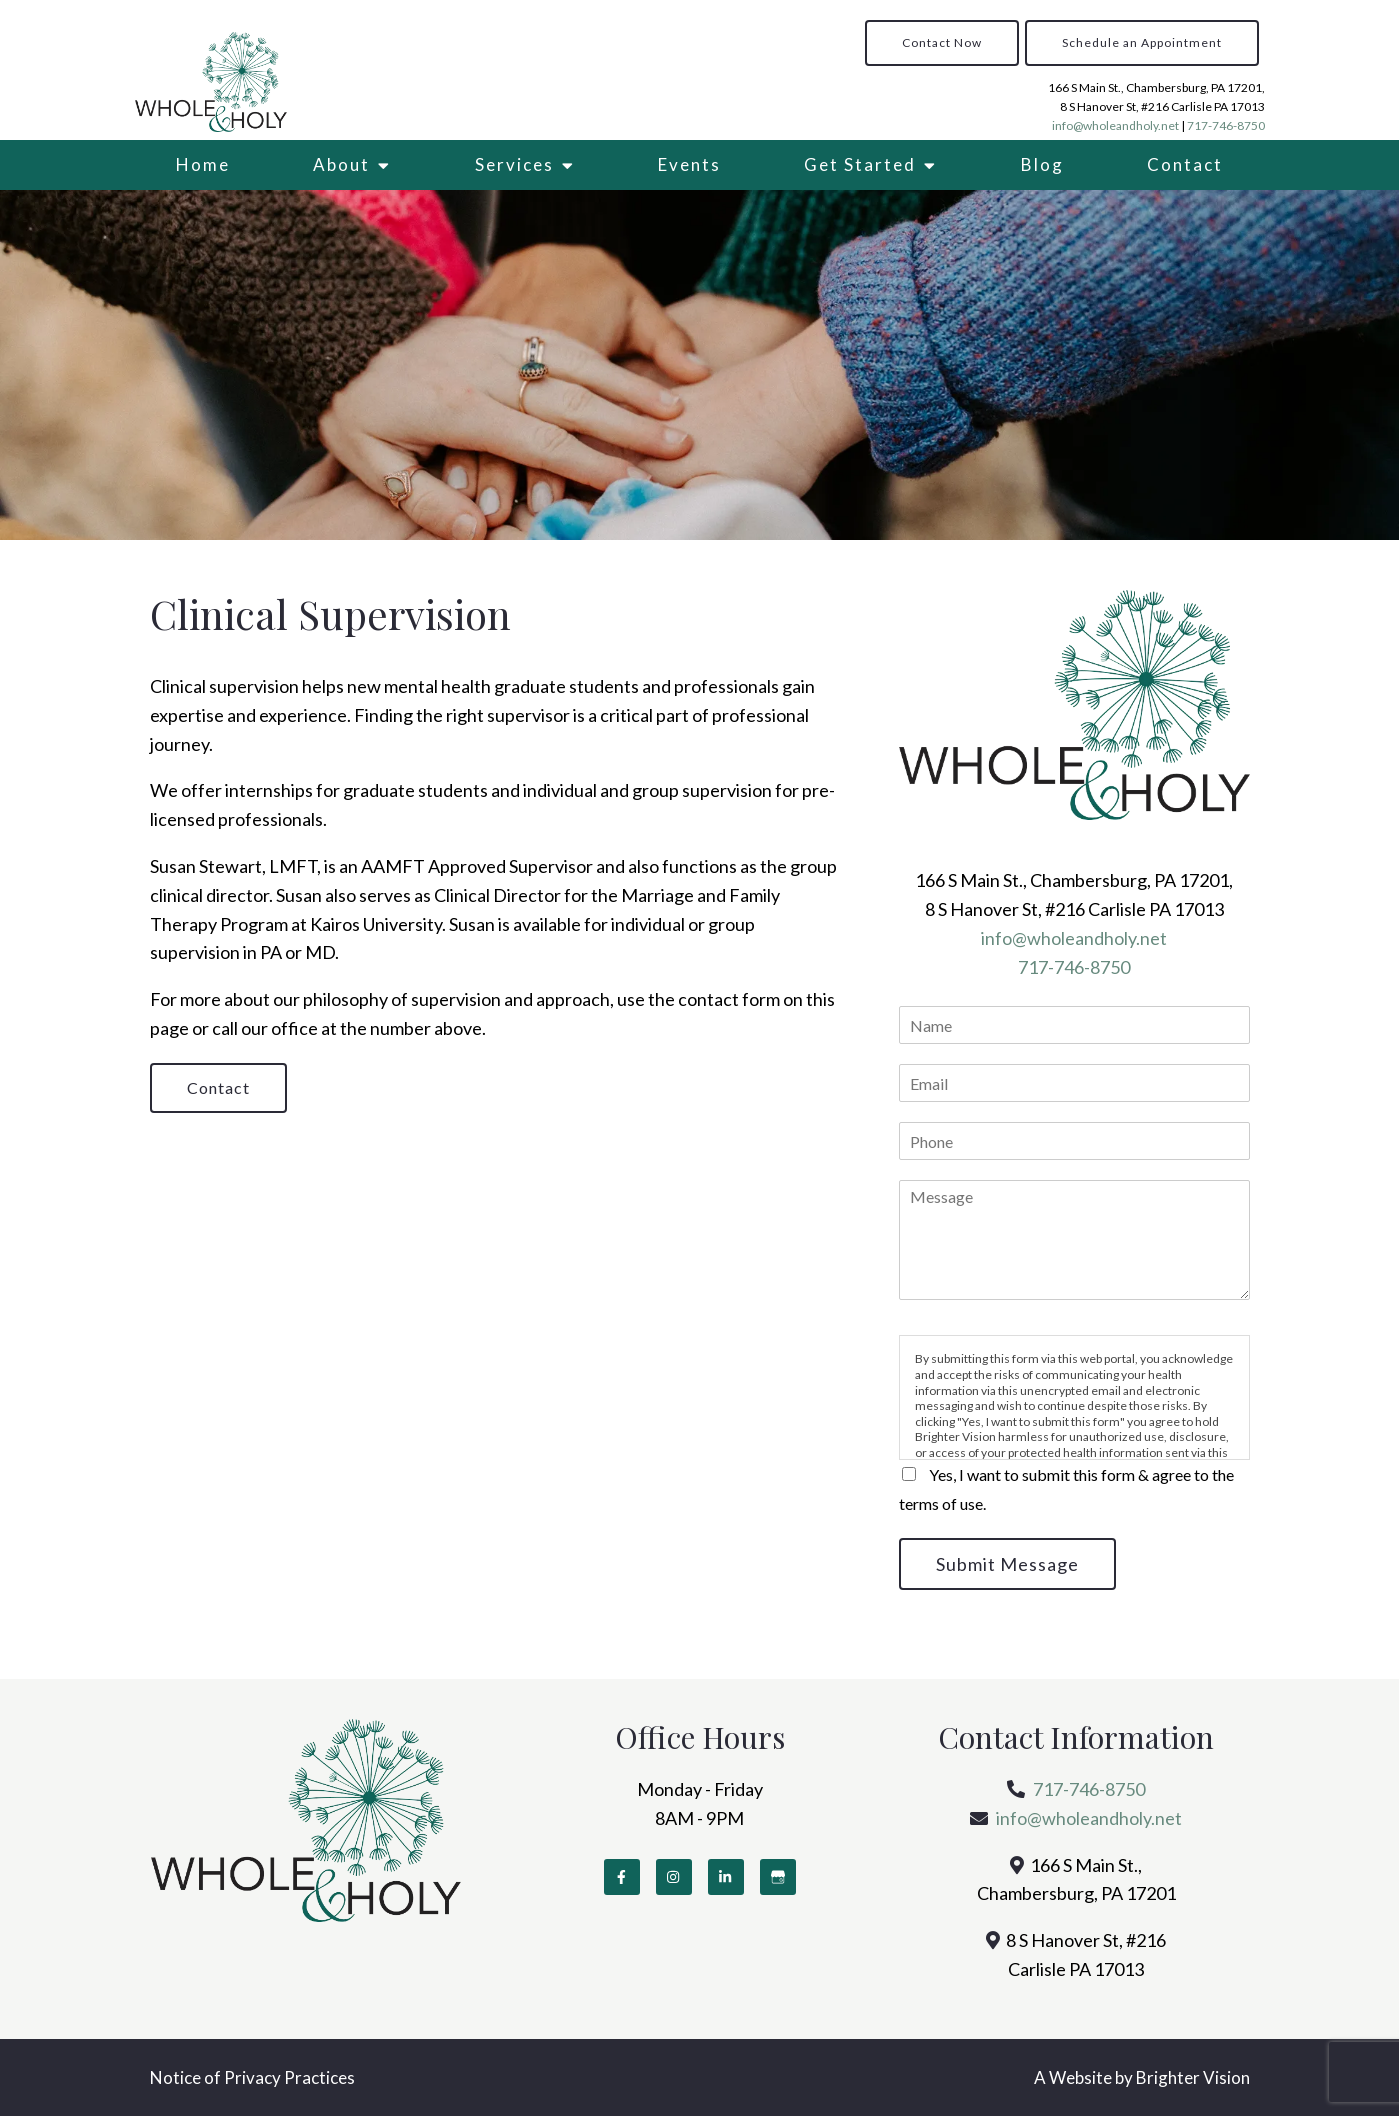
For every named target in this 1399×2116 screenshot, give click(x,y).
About (341, 164)
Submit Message (1007, 1564)
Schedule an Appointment (1142, 42)
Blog (1042, 164)
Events (689, 164)
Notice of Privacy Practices (252, 2077)
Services (514, 164)
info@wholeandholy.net (1115, 125)
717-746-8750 (1226, 125)
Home (203, 164)
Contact (1185, 164)
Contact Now (942, 42)
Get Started (860, 164)
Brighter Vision (1193, 2077)
